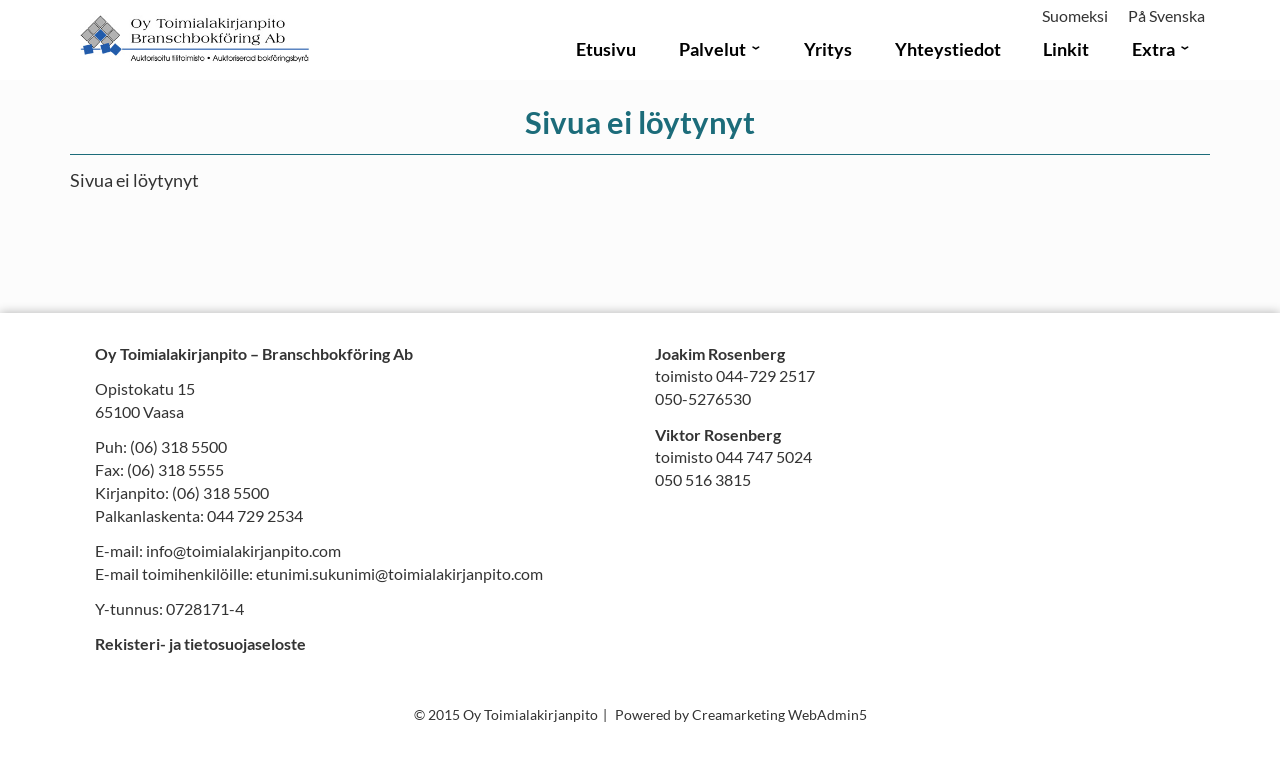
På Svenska (1166, 15)
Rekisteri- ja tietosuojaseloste (200, 643)
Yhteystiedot (948, 49)
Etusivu (606, 49)
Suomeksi (1075, 15)
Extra (1153, 49)
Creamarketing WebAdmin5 (779, 714)
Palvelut (712, 49)
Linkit (1066, 49)
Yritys (828, 49)
